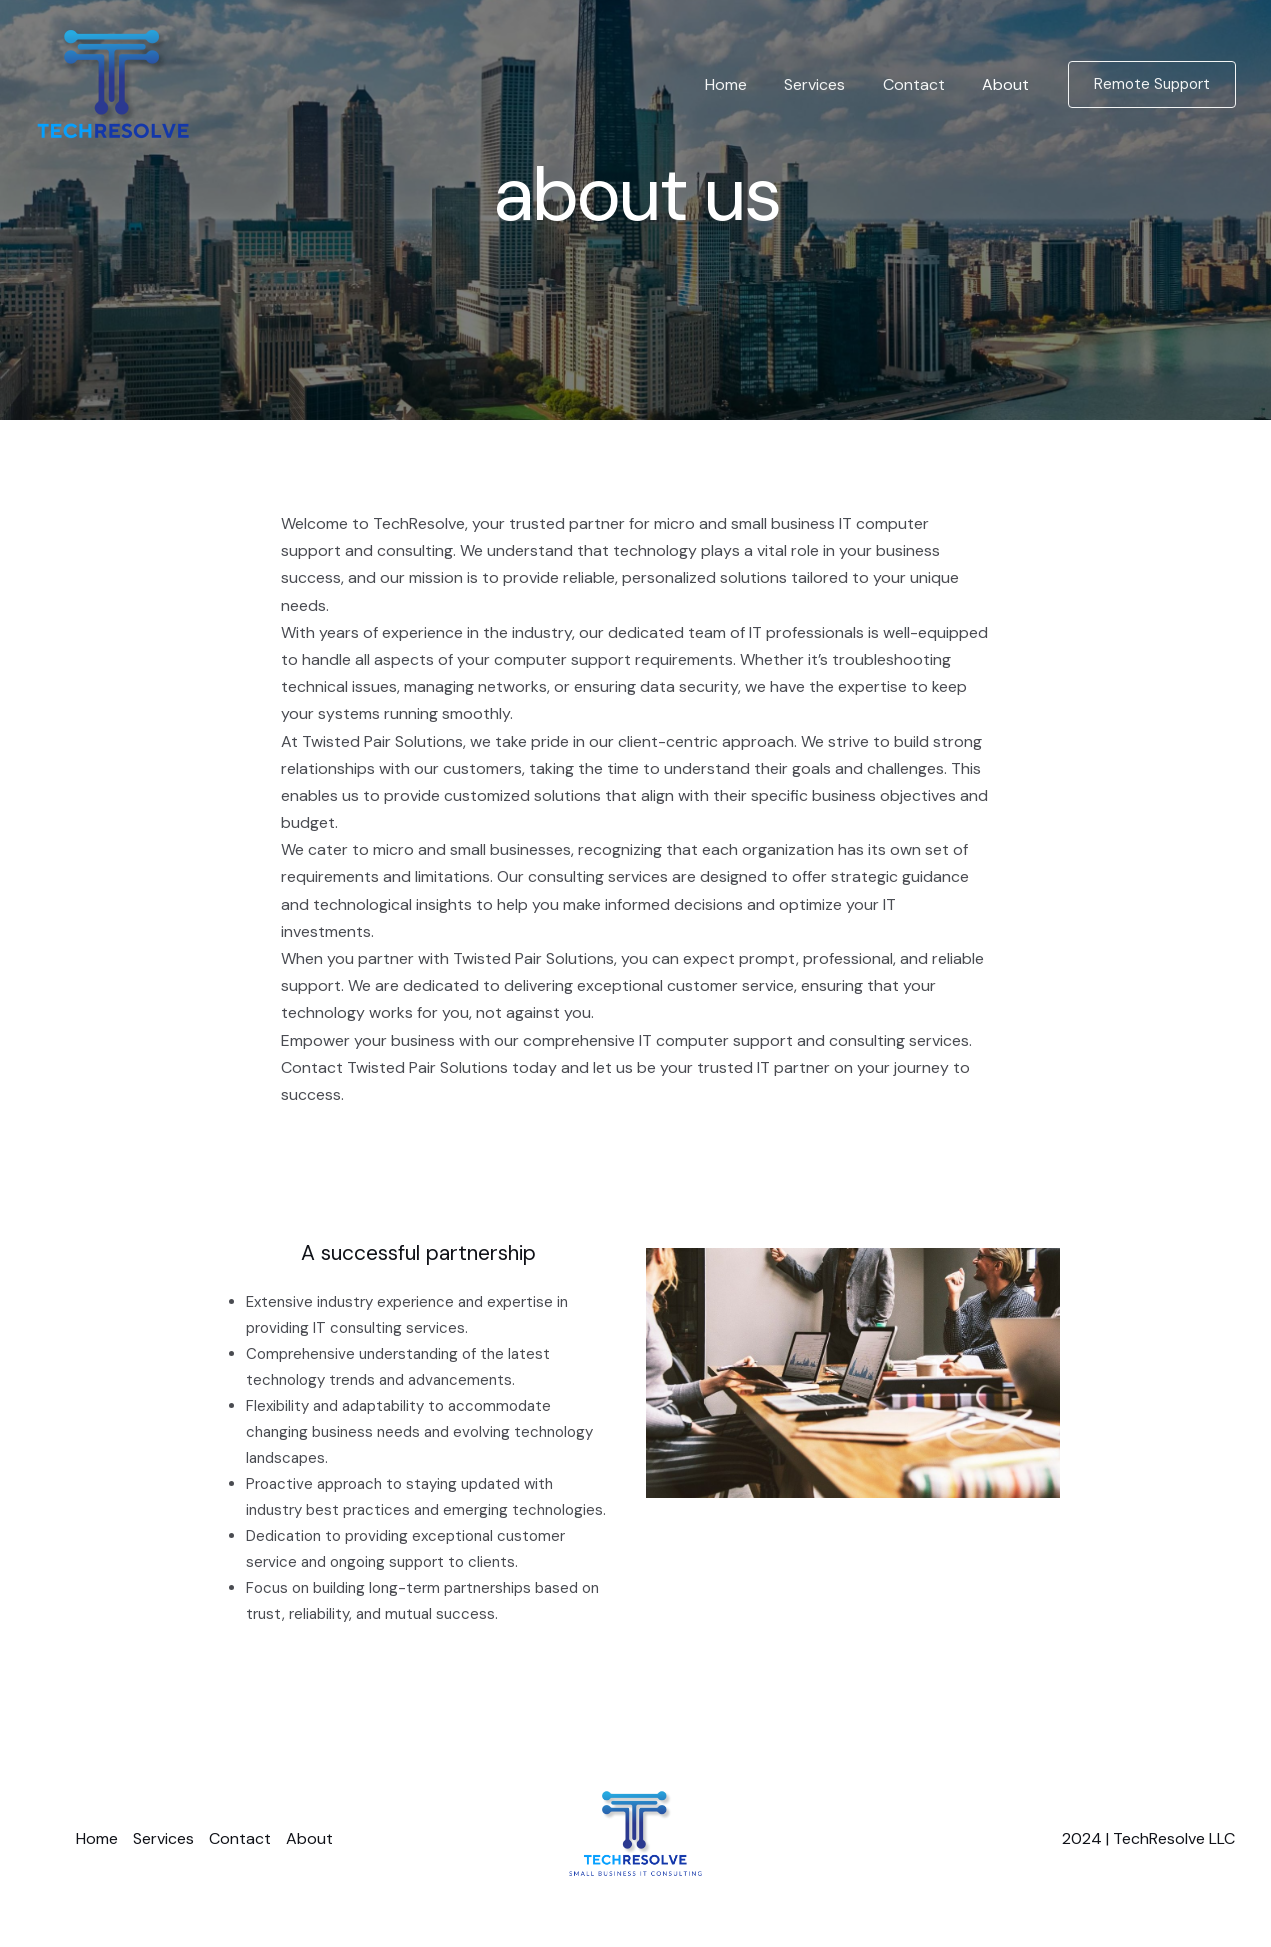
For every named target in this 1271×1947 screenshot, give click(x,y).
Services (828, 84)
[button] (1152, 84)
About (1008, 84)
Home (745, 84)
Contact (922, 84)
